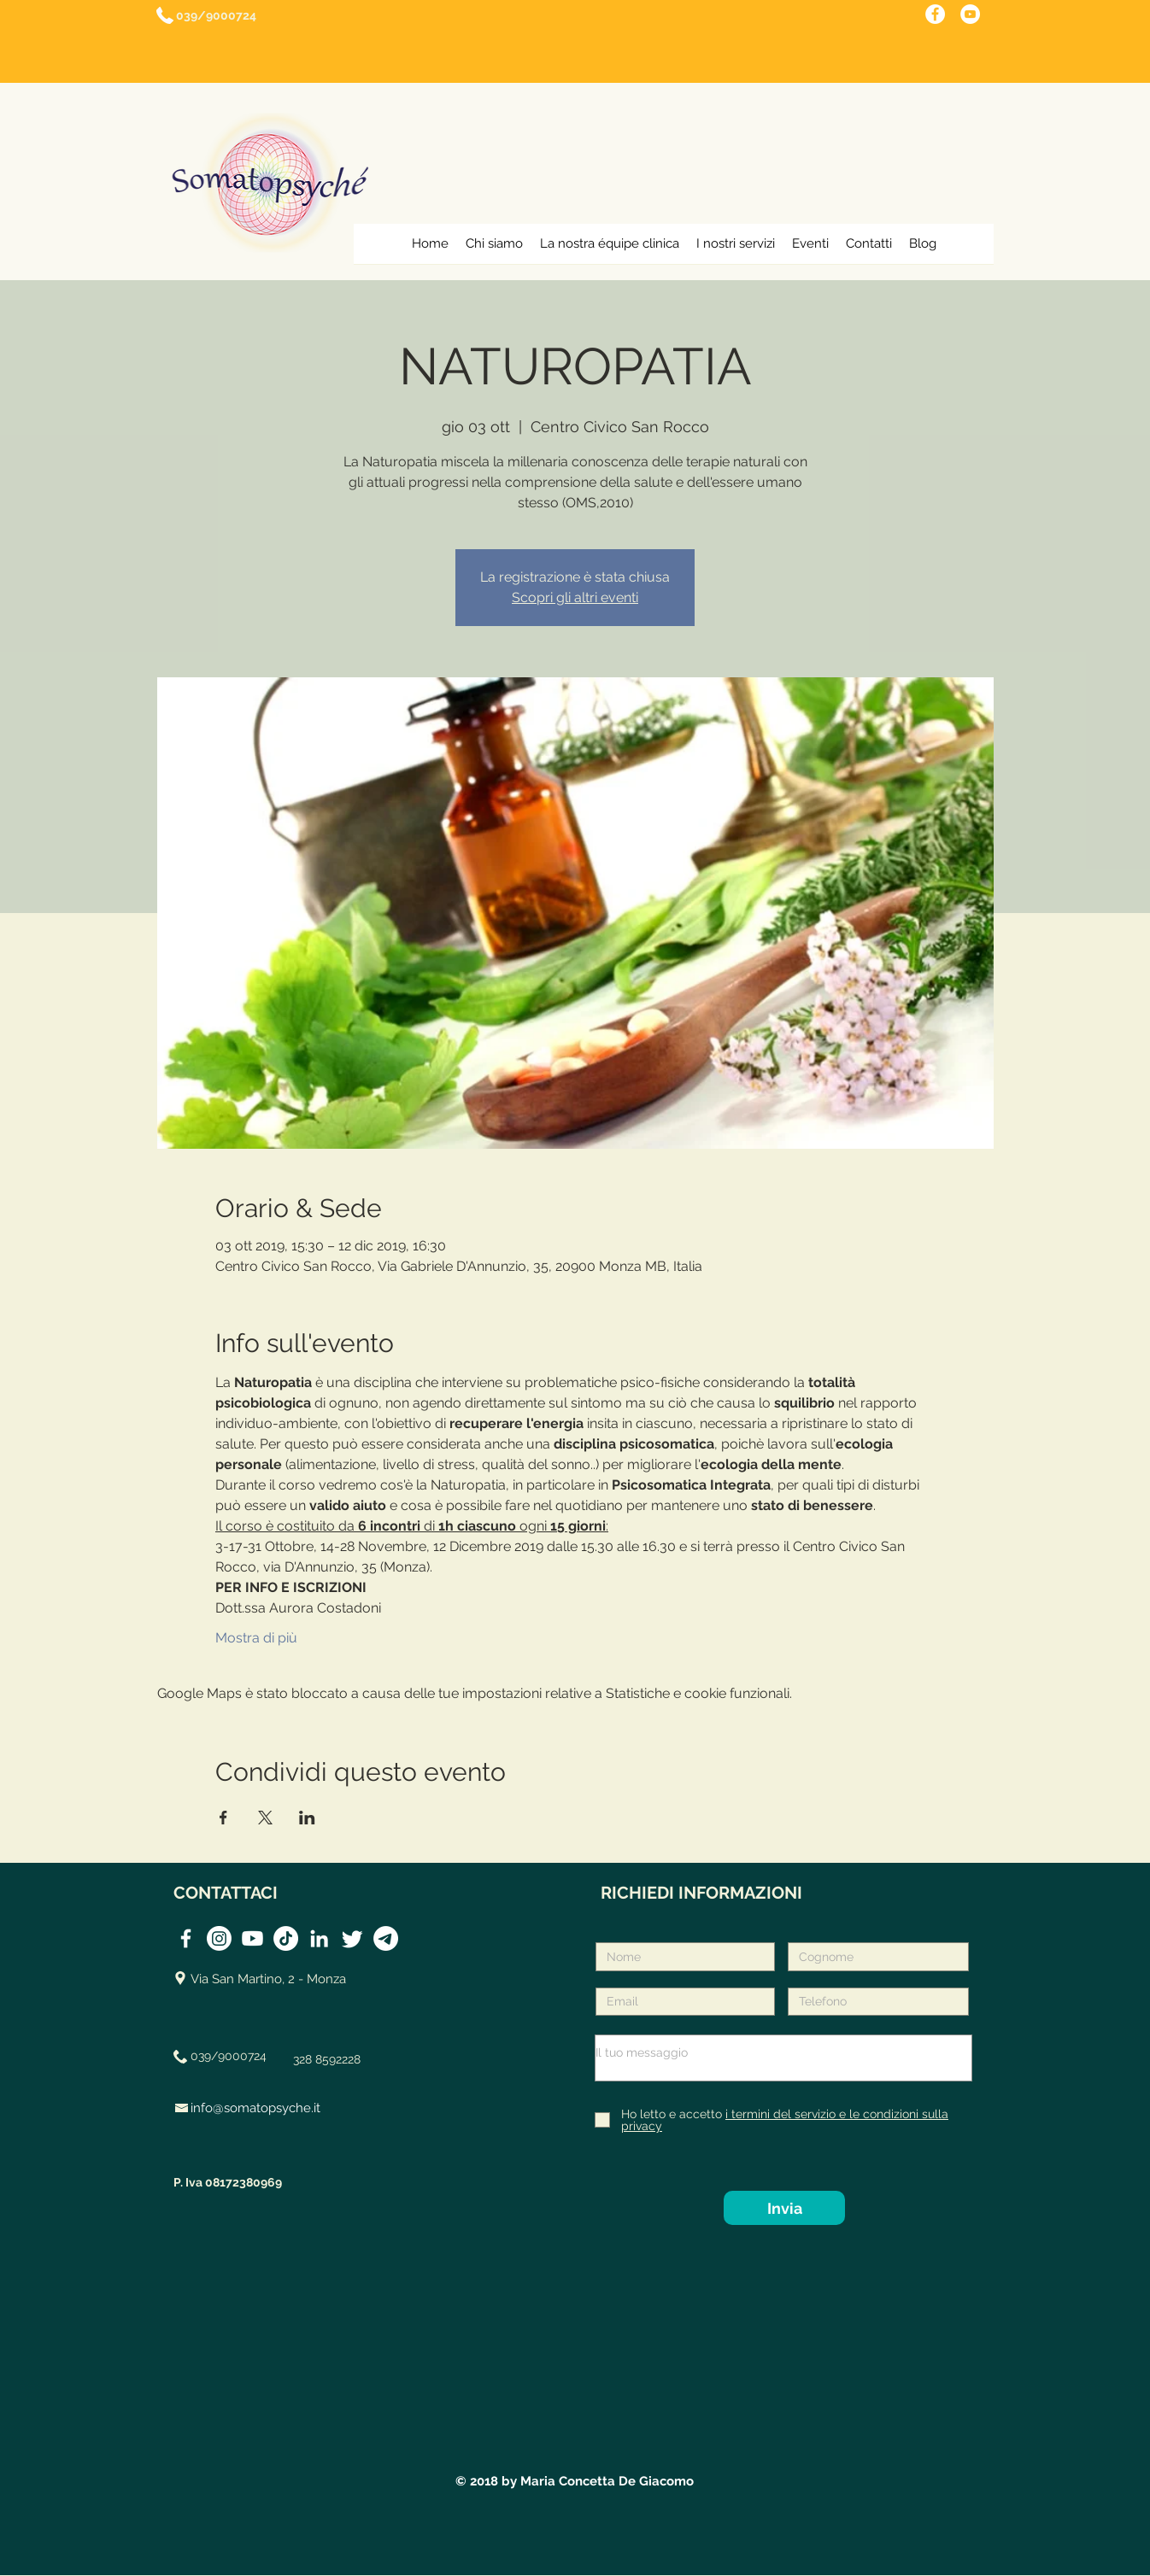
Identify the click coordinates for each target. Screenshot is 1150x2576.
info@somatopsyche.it (255, 2108)
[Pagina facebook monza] (935, 14)
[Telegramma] (385, 1938)
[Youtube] (252, 1938)
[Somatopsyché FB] (185, 1938)
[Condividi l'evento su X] (265, 1817)
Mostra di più (256, 1638)
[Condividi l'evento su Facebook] (223, 1817)
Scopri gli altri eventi (575, 597)
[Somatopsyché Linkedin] (319, 1938)
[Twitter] (352, 1938)
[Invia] (784, 2208)
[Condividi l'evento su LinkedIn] (307, 1817)
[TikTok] (285, 1938)
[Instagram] (219, 1938)
